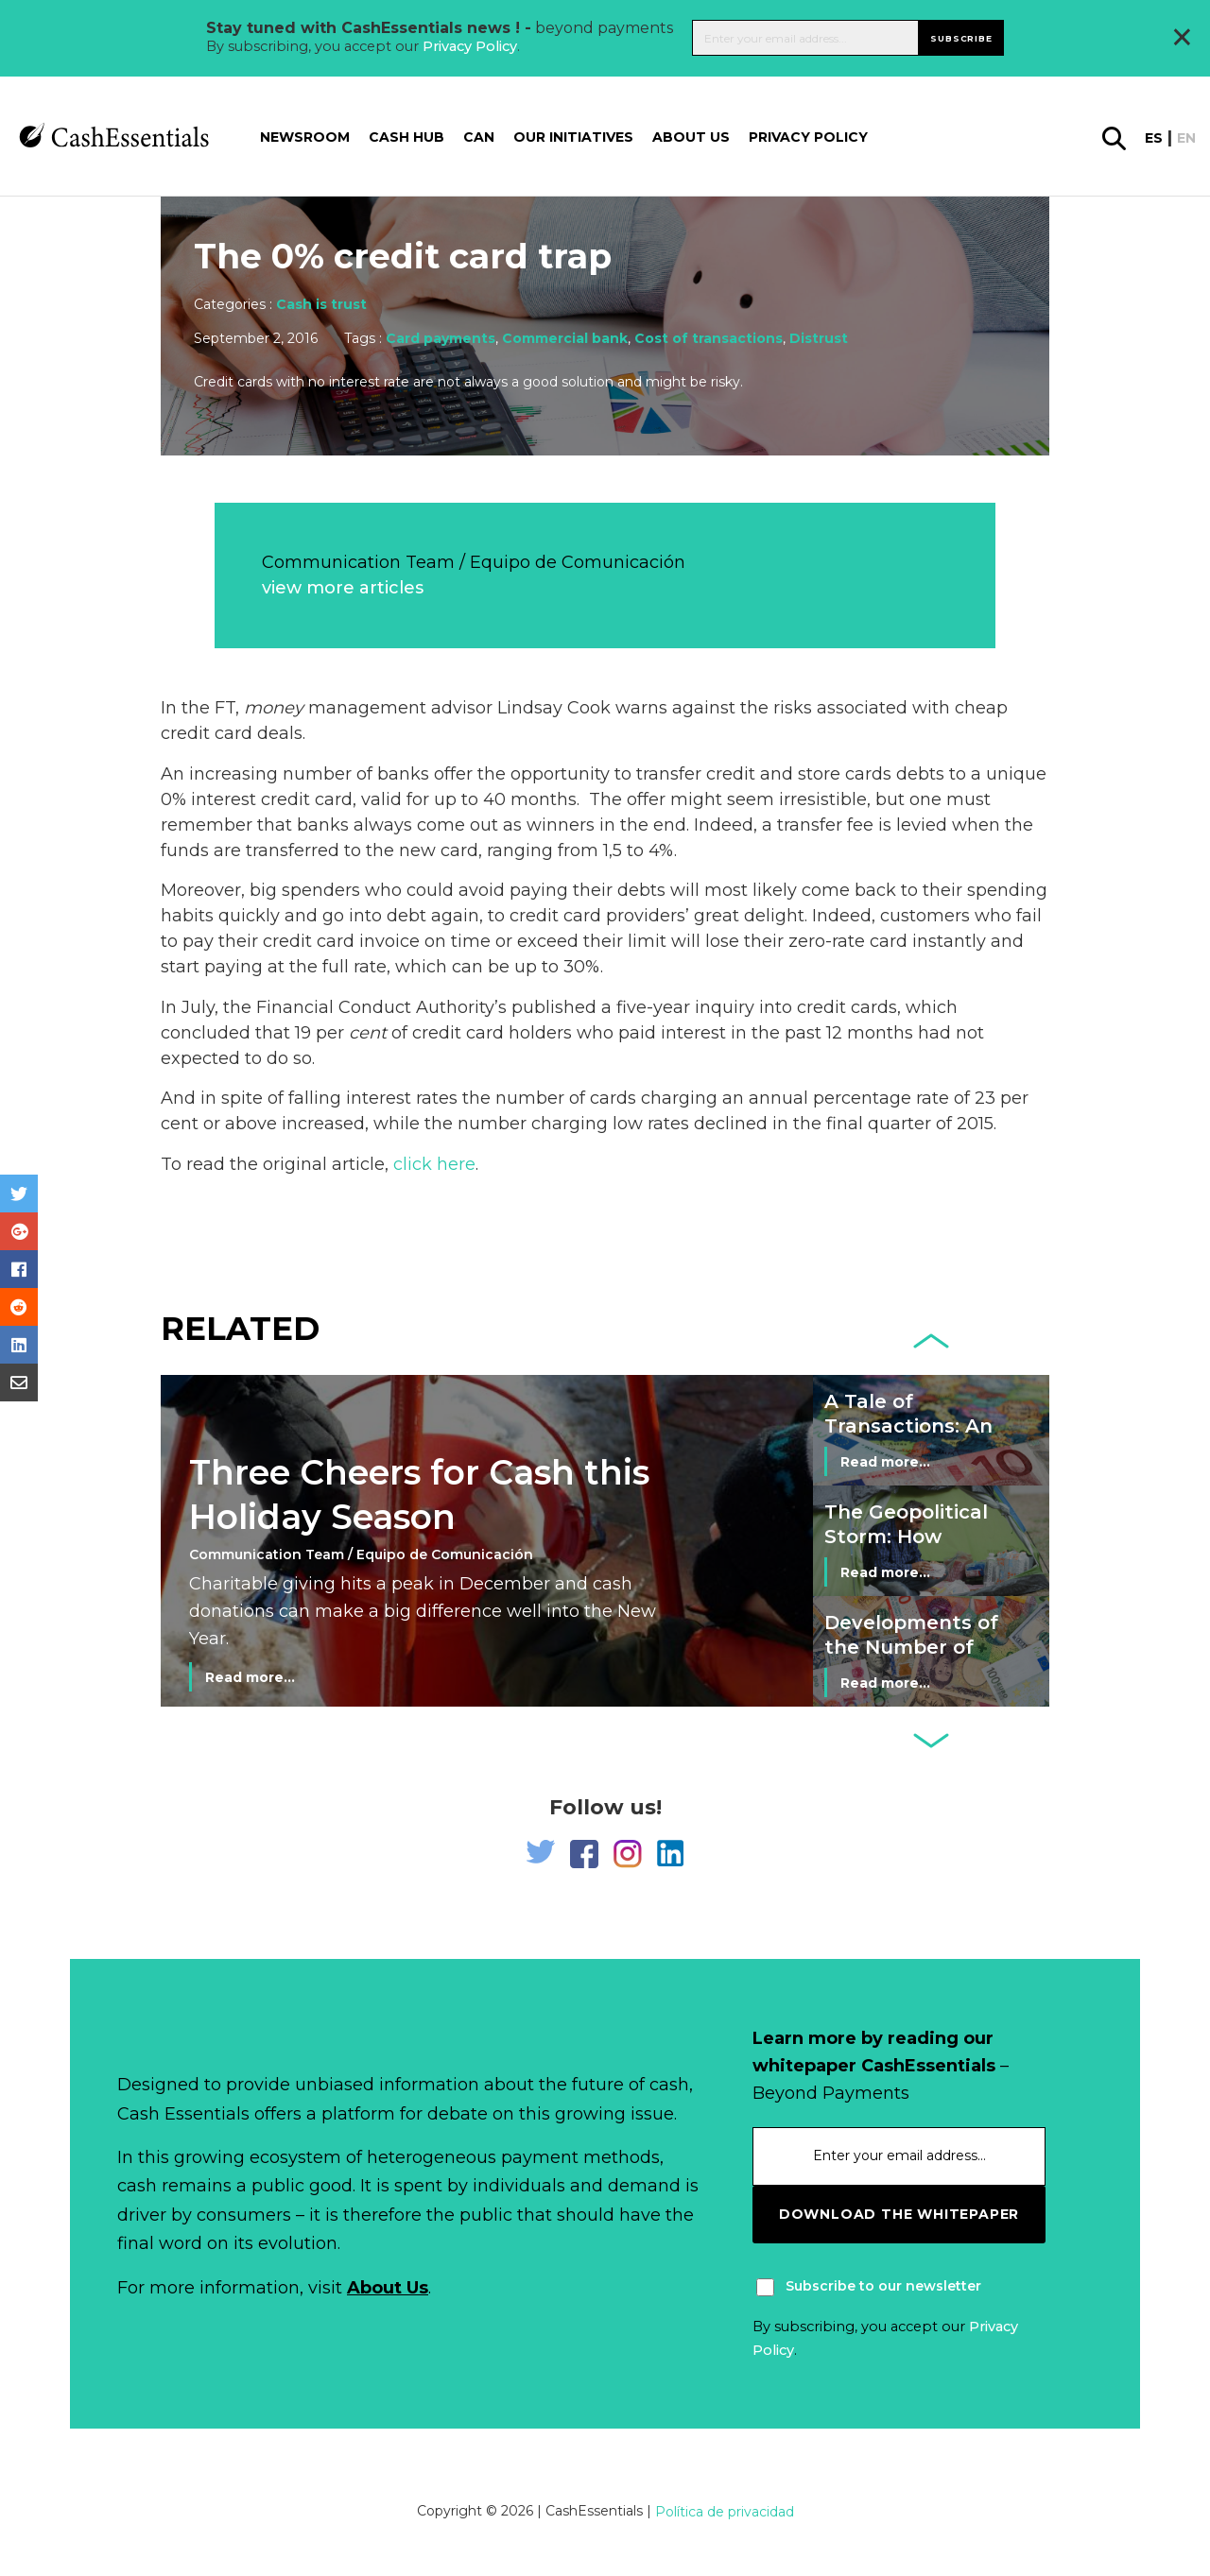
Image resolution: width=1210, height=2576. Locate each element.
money (273, 707)
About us (691, 137)
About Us (387, 2287)
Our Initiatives (573, 137)
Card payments (440, 338)
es (1154, 137)
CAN (478, 137)
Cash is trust (321, 304)
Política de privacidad (724, 2511)
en (1186, 137)
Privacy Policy (470, 46)
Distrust (818, 338)
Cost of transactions (708, 338)
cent (368, 1032)
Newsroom (305, 137)
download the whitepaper (899, 2214)
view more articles (343, 587)
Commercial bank (565, 338)
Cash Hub (406, 137)
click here (434, 1164)
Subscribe (961, 37)
